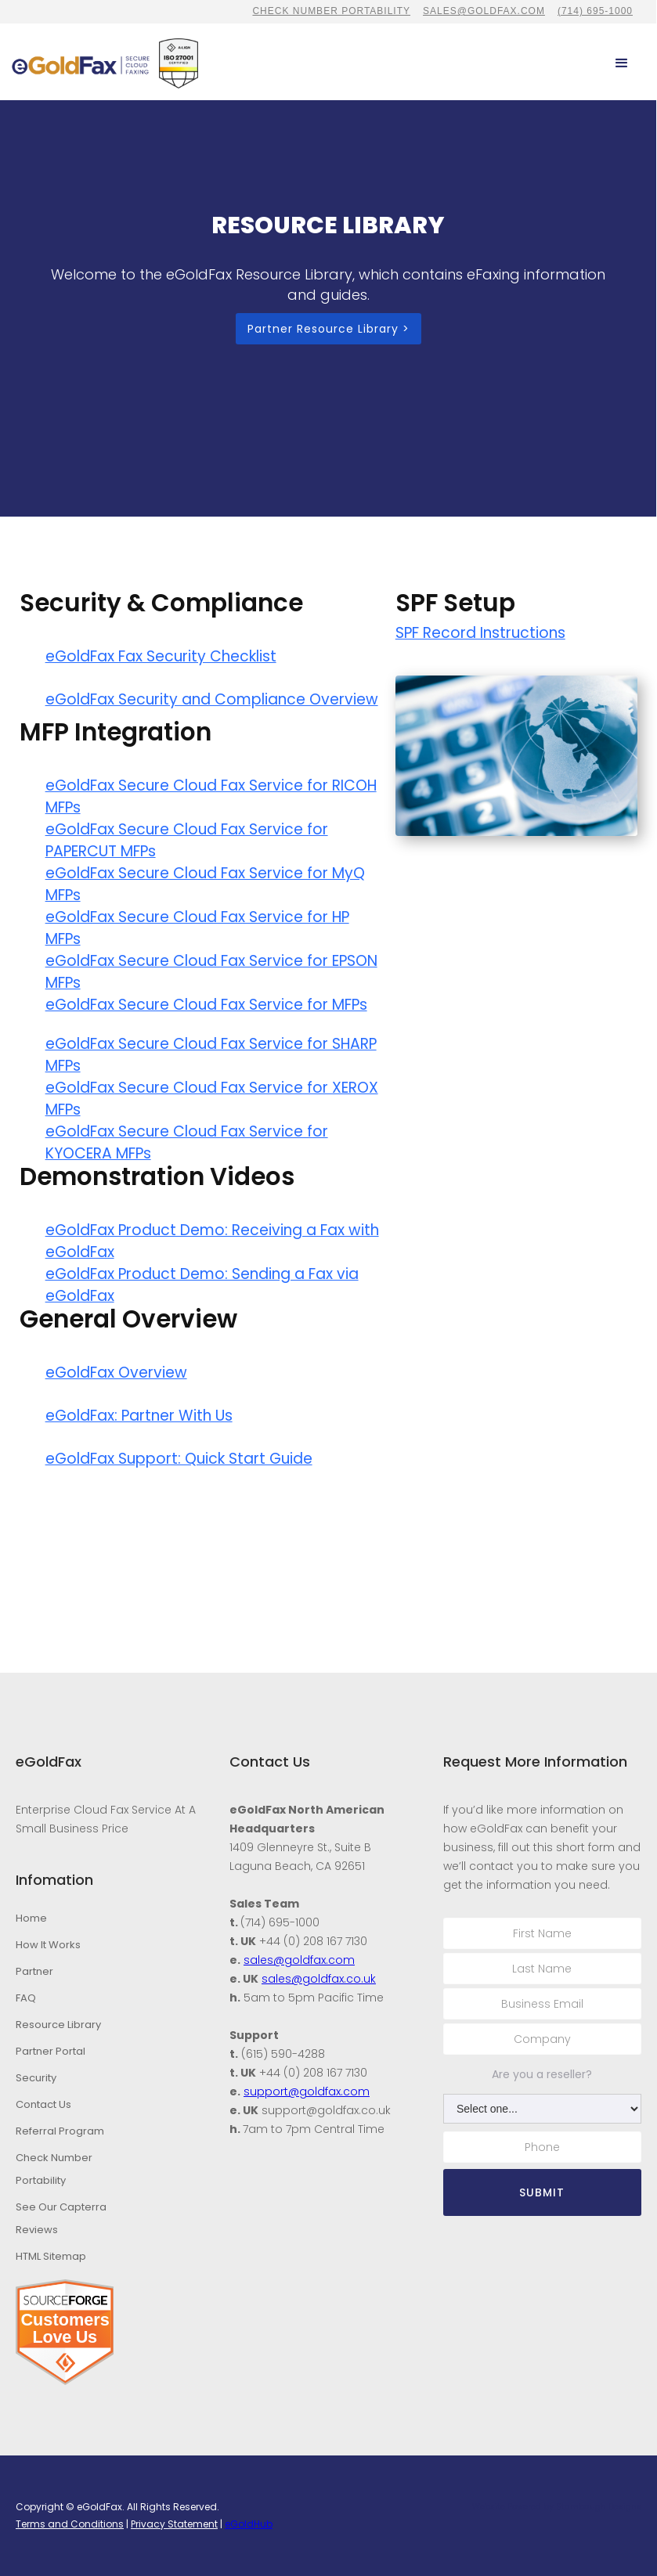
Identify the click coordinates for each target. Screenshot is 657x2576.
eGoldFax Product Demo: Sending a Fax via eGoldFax (202, 1284)
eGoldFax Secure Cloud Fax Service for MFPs (206, 1004)
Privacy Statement (174, 2524)
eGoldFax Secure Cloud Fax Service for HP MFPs (197, 927)
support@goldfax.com (307, 2091)
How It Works (48, 1944)
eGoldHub (249, 2524)
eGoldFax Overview (116, 1372)
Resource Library (58, 2024)
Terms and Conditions (70, 2524)
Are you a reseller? (542, 2074)
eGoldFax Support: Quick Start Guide (178, 1458)
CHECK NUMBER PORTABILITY (331, 10)
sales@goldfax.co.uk (319, 1979)
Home (31, 1918)
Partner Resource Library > (328, 329)
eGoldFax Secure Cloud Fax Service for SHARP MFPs (211, 1054)
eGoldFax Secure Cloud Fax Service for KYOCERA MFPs (186, 1142)
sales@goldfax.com (484, 10)
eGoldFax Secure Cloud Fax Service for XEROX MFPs (211, 1098)
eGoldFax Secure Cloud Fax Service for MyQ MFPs (205, 884)
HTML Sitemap (51, 2256)
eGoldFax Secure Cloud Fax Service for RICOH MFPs (211, 796)
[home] (80, 63)
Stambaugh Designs (598, 2507)
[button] (622, 63)
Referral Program (60, 2131)
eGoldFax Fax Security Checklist (160, 656)
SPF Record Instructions (480, 632)
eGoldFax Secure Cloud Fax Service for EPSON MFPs (211, 971)
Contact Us (43, 2104)
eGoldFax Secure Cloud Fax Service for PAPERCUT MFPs (186, 840)
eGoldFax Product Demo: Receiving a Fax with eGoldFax (212, 1241)
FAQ (26, 1998)
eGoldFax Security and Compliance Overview (211, 699)
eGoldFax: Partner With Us (139, 1415)
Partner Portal (50, 2051)
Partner (34, 1971)
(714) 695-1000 (595, 10)
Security (36, 2077)
